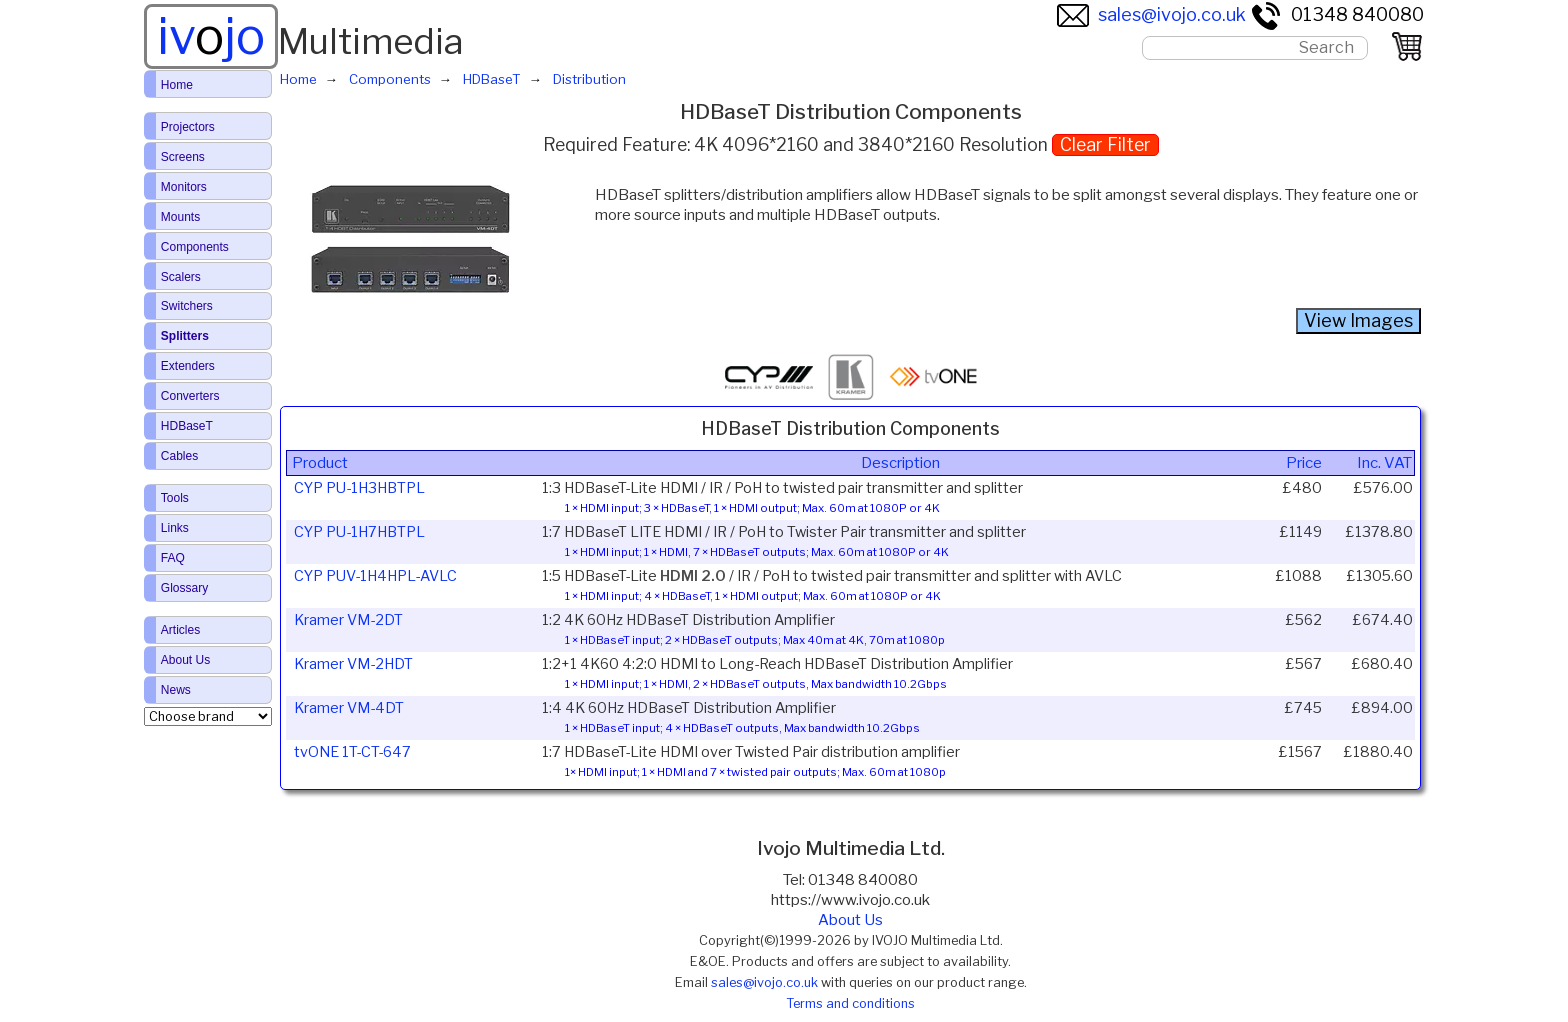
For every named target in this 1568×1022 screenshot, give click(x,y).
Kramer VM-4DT (349, 708)
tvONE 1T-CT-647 (352, 752)
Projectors (188, 127)
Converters (190, 396)
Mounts (180, 217)
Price (1304, 463)
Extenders (188, 366)
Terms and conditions (850, 1003)
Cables (179, 456)
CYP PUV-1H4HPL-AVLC (375, 576)
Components (195, 247)
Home (177, 85)
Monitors (184, 187)
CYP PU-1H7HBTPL (359, 532)
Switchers (187, 306)
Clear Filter (1105, 144)
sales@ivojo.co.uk (1151, 14)
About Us (850, 920)
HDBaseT (187, 426)
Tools (175, 498)
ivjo (211, 36)
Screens (183, 157)
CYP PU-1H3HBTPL (359, 488)
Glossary (184, 588)
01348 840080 (1337, 14)
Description (900, 463)
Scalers (181, 277)
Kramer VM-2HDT (353, 664)
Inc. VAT (1384, 463)
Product (320, 463)
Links (175, 528)
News (176, 690)
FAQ (173, 558)
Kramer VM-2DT (348, 620)
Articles (180, 630)
